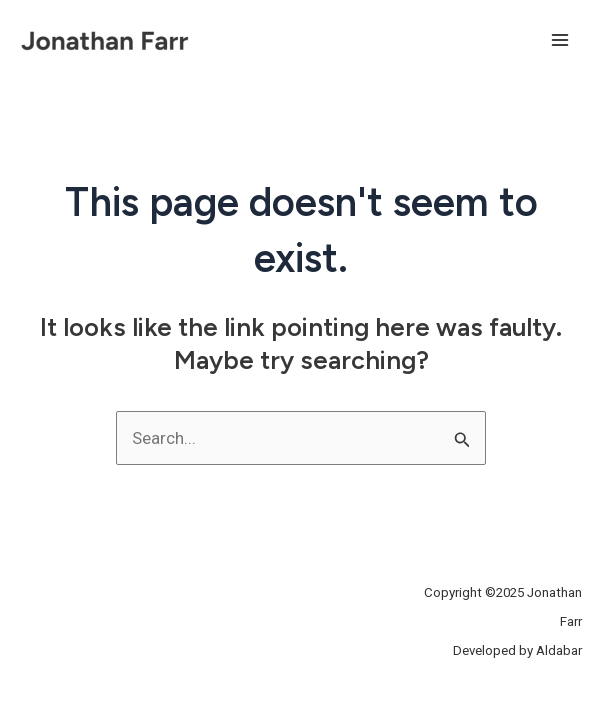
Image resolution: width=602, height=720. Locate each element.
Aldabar (559, 650)
